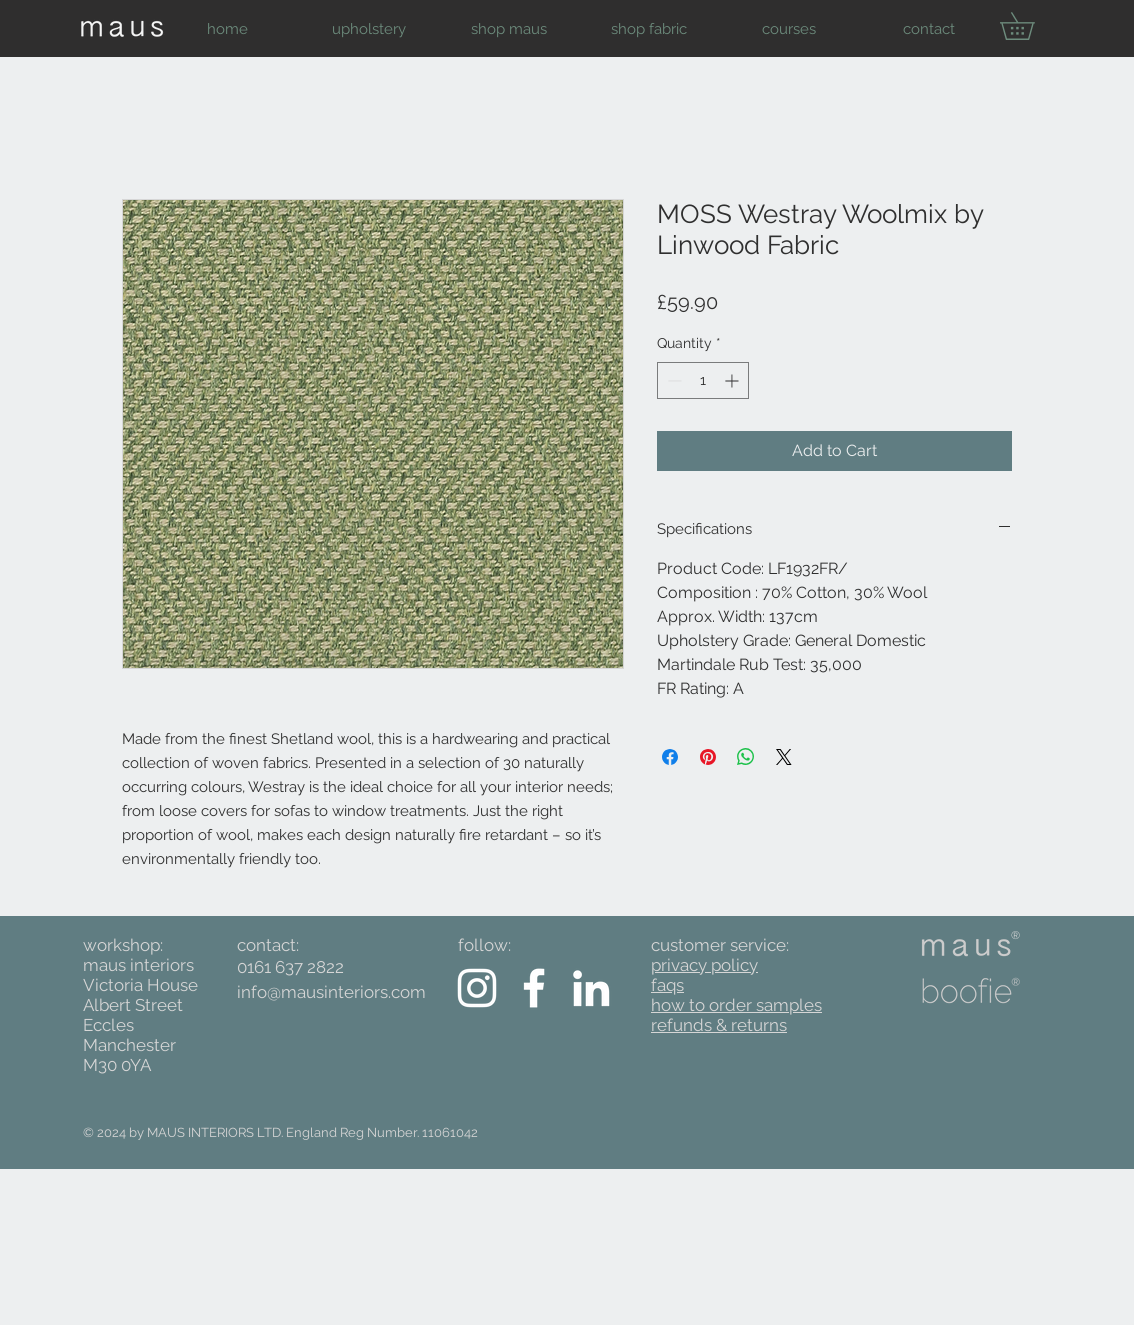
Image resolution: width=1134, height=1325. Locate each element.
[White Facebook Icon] (534, 988)
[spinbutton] (703, 380)
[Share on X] (784, 757)
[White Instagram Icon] (477, 988)
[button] (368, 29)
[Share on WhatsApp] (746, 757)
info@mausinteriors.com (331, 992)
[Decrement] (672, 380)
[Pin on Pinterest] (708, 757)
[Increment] (733, 380)
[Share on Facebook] (670, 757)
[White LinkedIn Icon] (591, 988)
